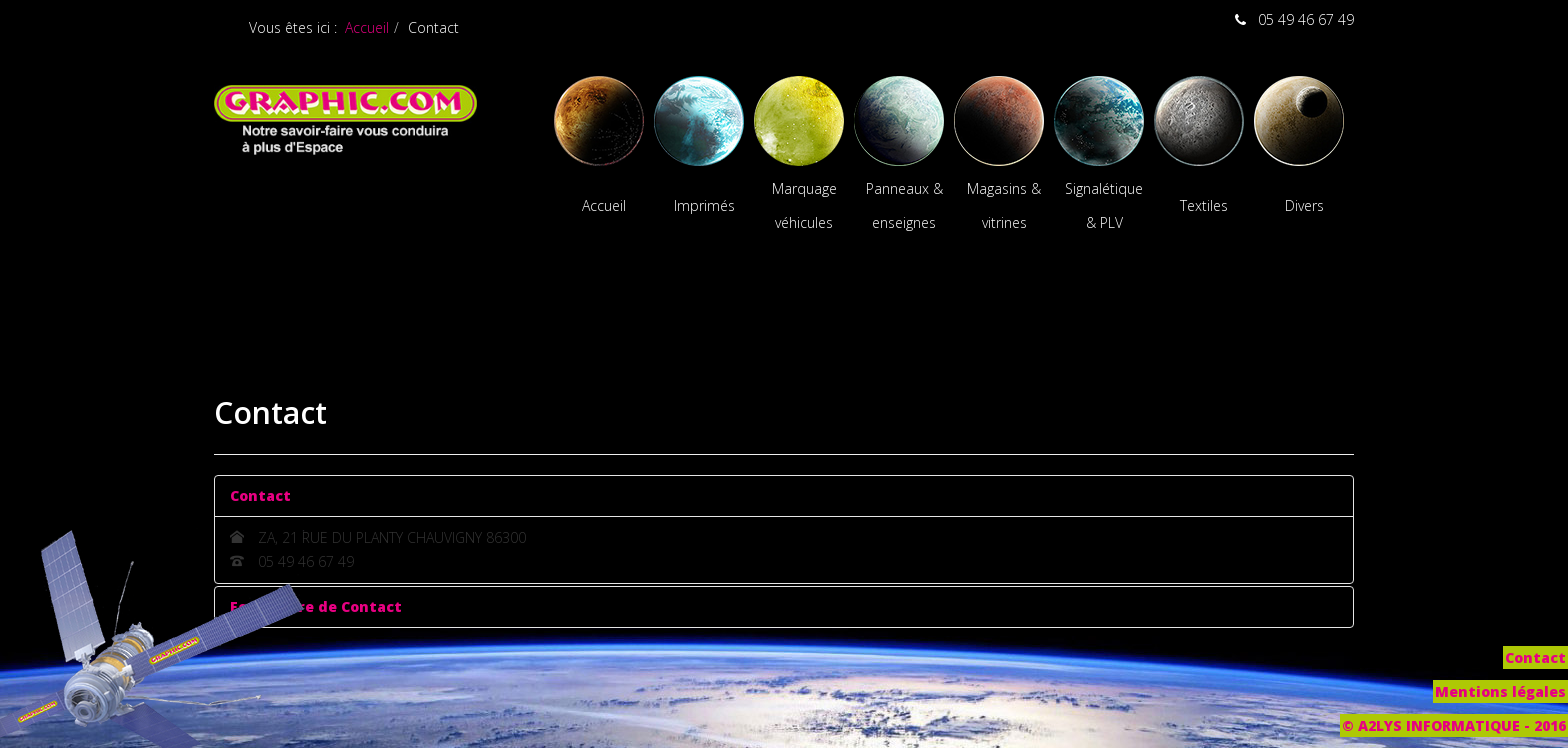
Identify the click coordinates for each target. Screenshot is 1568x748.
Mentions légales (1500, 691)
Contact (260, 495)
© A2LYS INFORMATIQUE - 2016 (1454, 725)
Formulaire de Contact (316, 606)
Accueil (367, 27)
